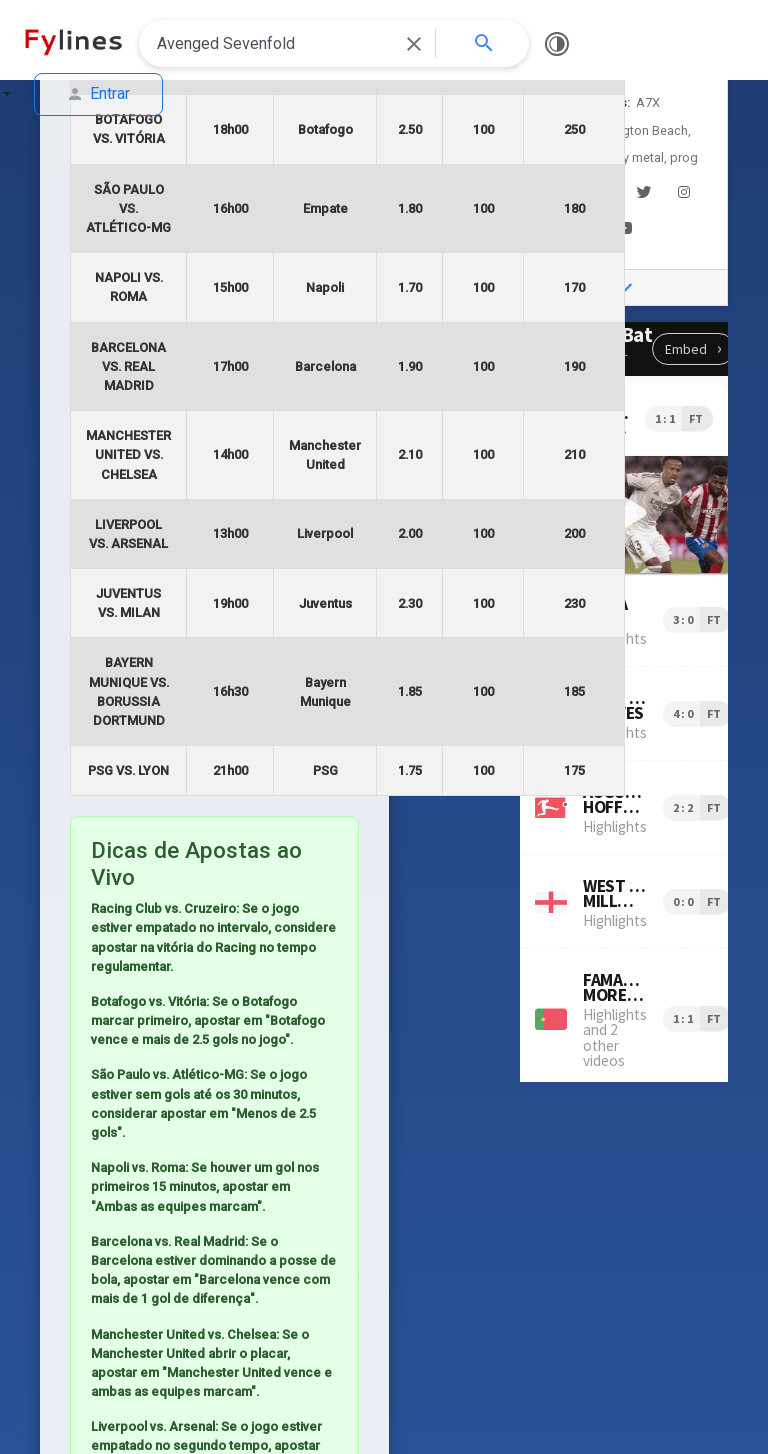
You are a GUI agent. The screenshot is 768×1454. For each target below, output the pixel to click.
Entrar (98, 93)
